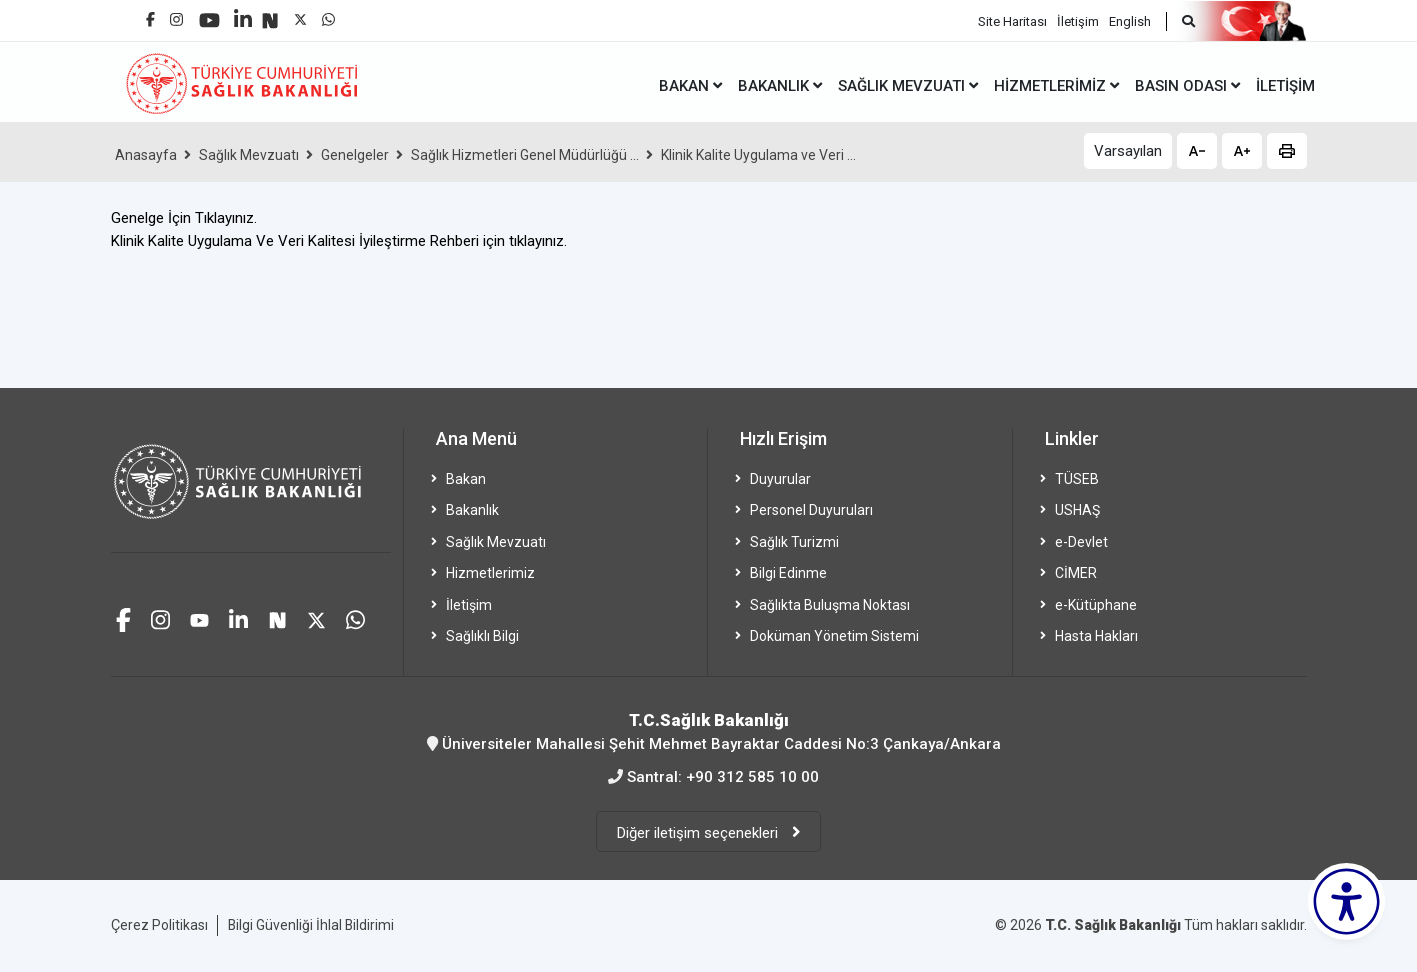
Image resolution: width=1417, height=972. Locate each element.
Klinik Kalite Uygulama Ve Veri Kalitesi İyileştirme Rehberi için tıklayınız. (339, 241)
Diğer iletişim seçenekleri (699, 833)
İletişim (1078, 20)
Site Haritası (1012, 20)
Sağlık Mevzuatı (249, 155)
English (1130, 20)
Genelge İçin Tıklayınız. (184, 218)
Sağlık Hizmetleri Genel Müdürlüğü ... (525, 155)
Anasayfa (146, 155)
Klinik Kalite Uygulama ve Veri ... (758, 155)
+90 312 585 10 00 (752, 777)
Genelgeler (355, 155)
